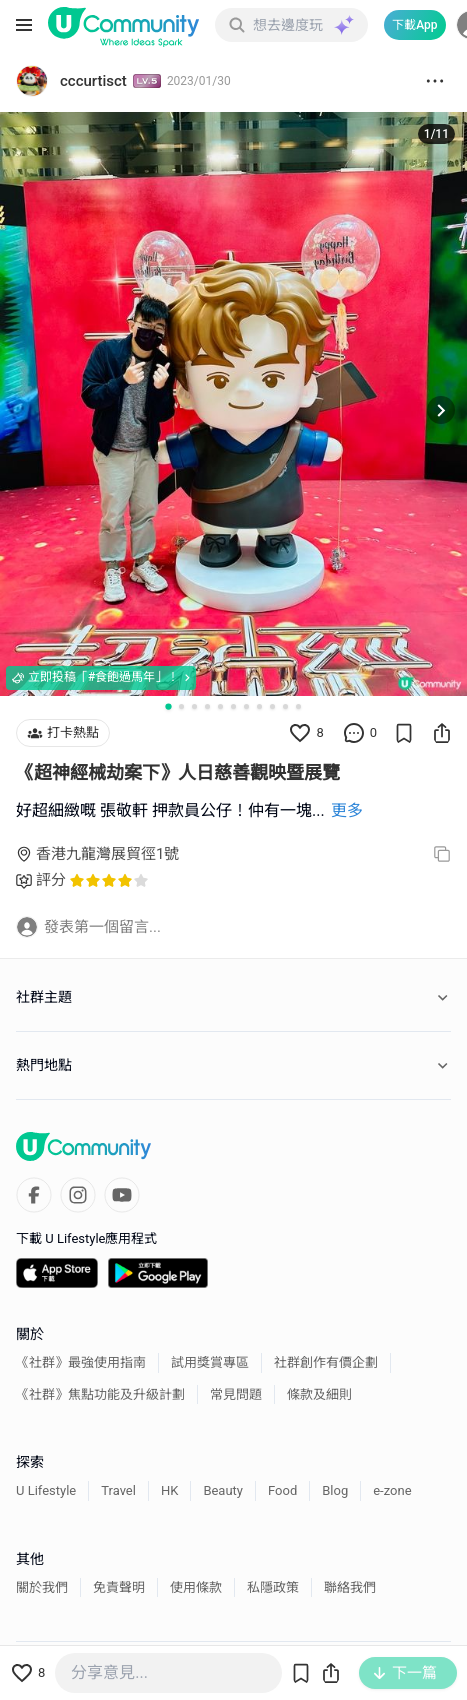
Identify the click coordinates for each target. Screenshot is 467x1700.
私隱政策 (273, 1587)
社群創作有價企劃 (326, 1362)
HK (169, 1490)
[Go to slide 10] (285, 706)
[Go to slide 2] (181, 706)
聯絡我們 (350, 1587)
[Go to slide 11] (298, 706)
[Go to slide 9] (272, 706)
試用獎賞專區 (210, 1362)
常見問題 (236, 1394)
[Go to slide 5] (220, 706)
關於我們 (42, 1587)
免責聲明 (119, 1587)
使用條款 (196, 1587)
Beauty (223, 1490)
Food (282, 1490)
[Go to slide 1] (168, 706)
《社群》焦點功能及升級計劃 (100, 1394)
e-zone (392, 1490)
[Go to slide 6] (233, 706)
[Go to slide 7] (246, 706)
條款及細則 (319, 1394)
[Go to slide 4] (207, 706)
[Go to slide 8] (259, 706)
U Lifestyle (46, 1490)
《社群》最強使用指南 (81, 1362)
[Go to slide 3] (194, 706)
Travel (118, 1490)
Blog (335, 1490)
